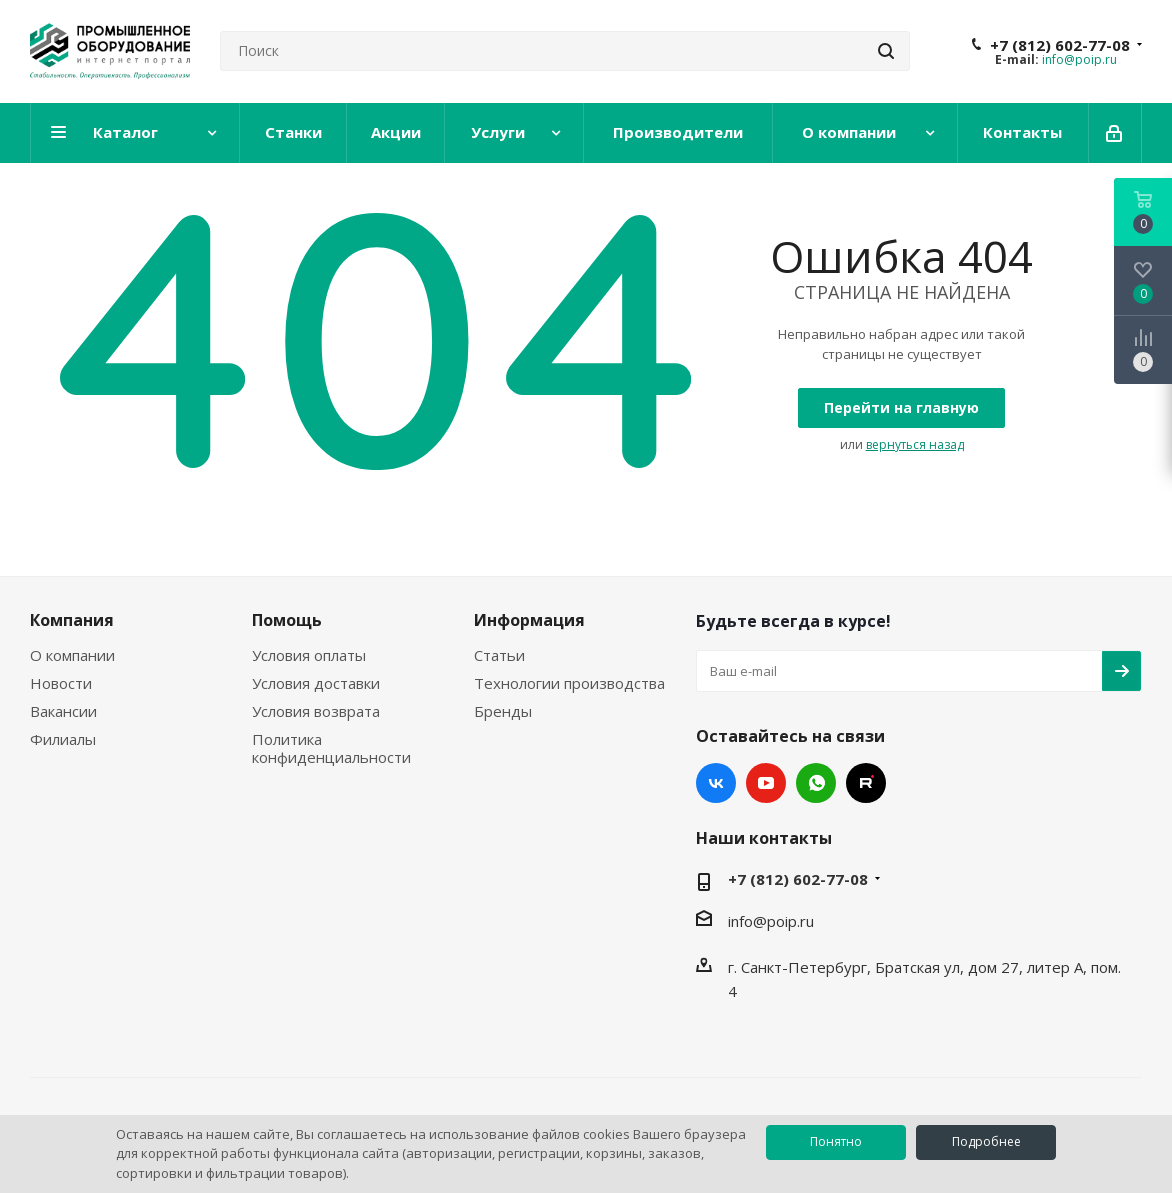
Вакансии (63, 711)
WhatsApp (816, 783)
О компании (72, 655)
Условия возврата (316, 711)
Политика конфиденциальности (331, 748)
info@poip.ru (1079, 59)
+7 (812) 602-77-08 (1060, 45)
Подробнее (986, 1141)
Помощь (287, 620)
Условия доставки (316, 683)
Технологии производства (569, 683)
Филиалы (63, 739)
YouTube (766, 783)
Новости (61, 683)
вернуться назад (915, 444)
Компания (72, 620)
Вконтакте (716, 783)
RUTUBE (866, 783)
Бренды (503, 711)
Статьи (499, 655)
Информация (529, 620)
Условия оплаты (309, 655)
